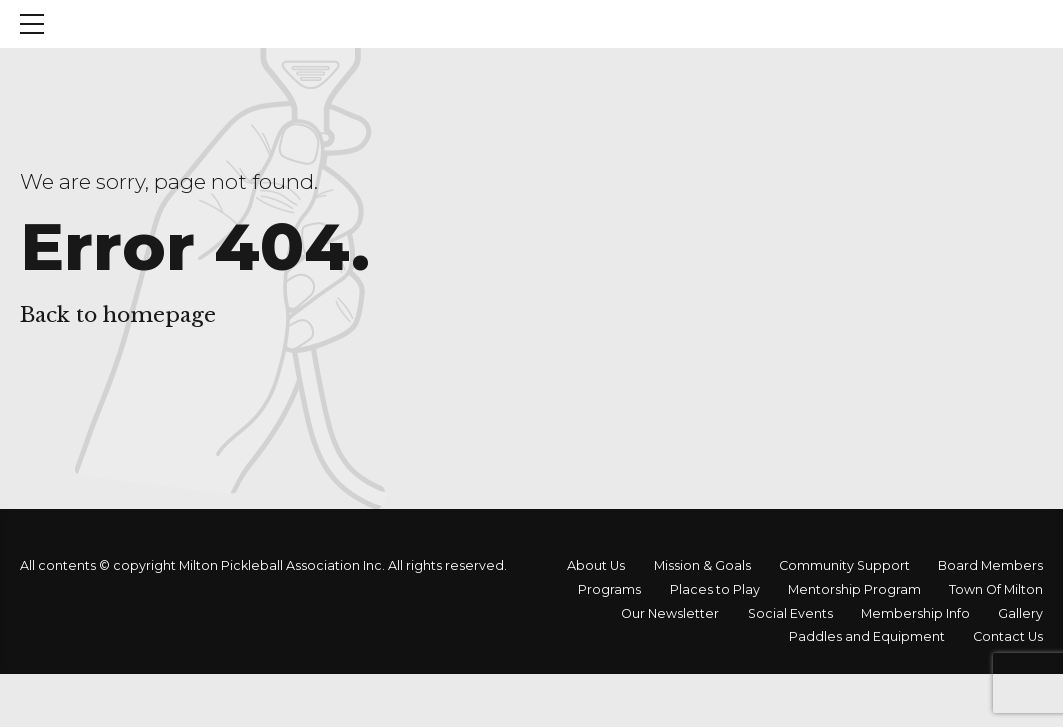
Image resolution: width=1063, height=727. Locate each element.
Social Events (790, 613)
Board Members (990, 565)
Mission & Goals (702, 565)
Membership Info (915, 613)
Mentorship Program (854, 589)
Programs (609, 589)
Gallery (1020, 613)
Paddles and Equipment (867, 636)
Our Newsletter (670, 613)
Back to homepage (118, 315)
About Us (596, 565)
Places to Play (715, 589)
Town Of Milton (996, 589)
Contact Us (1008, 636)
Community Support (844, 565)
